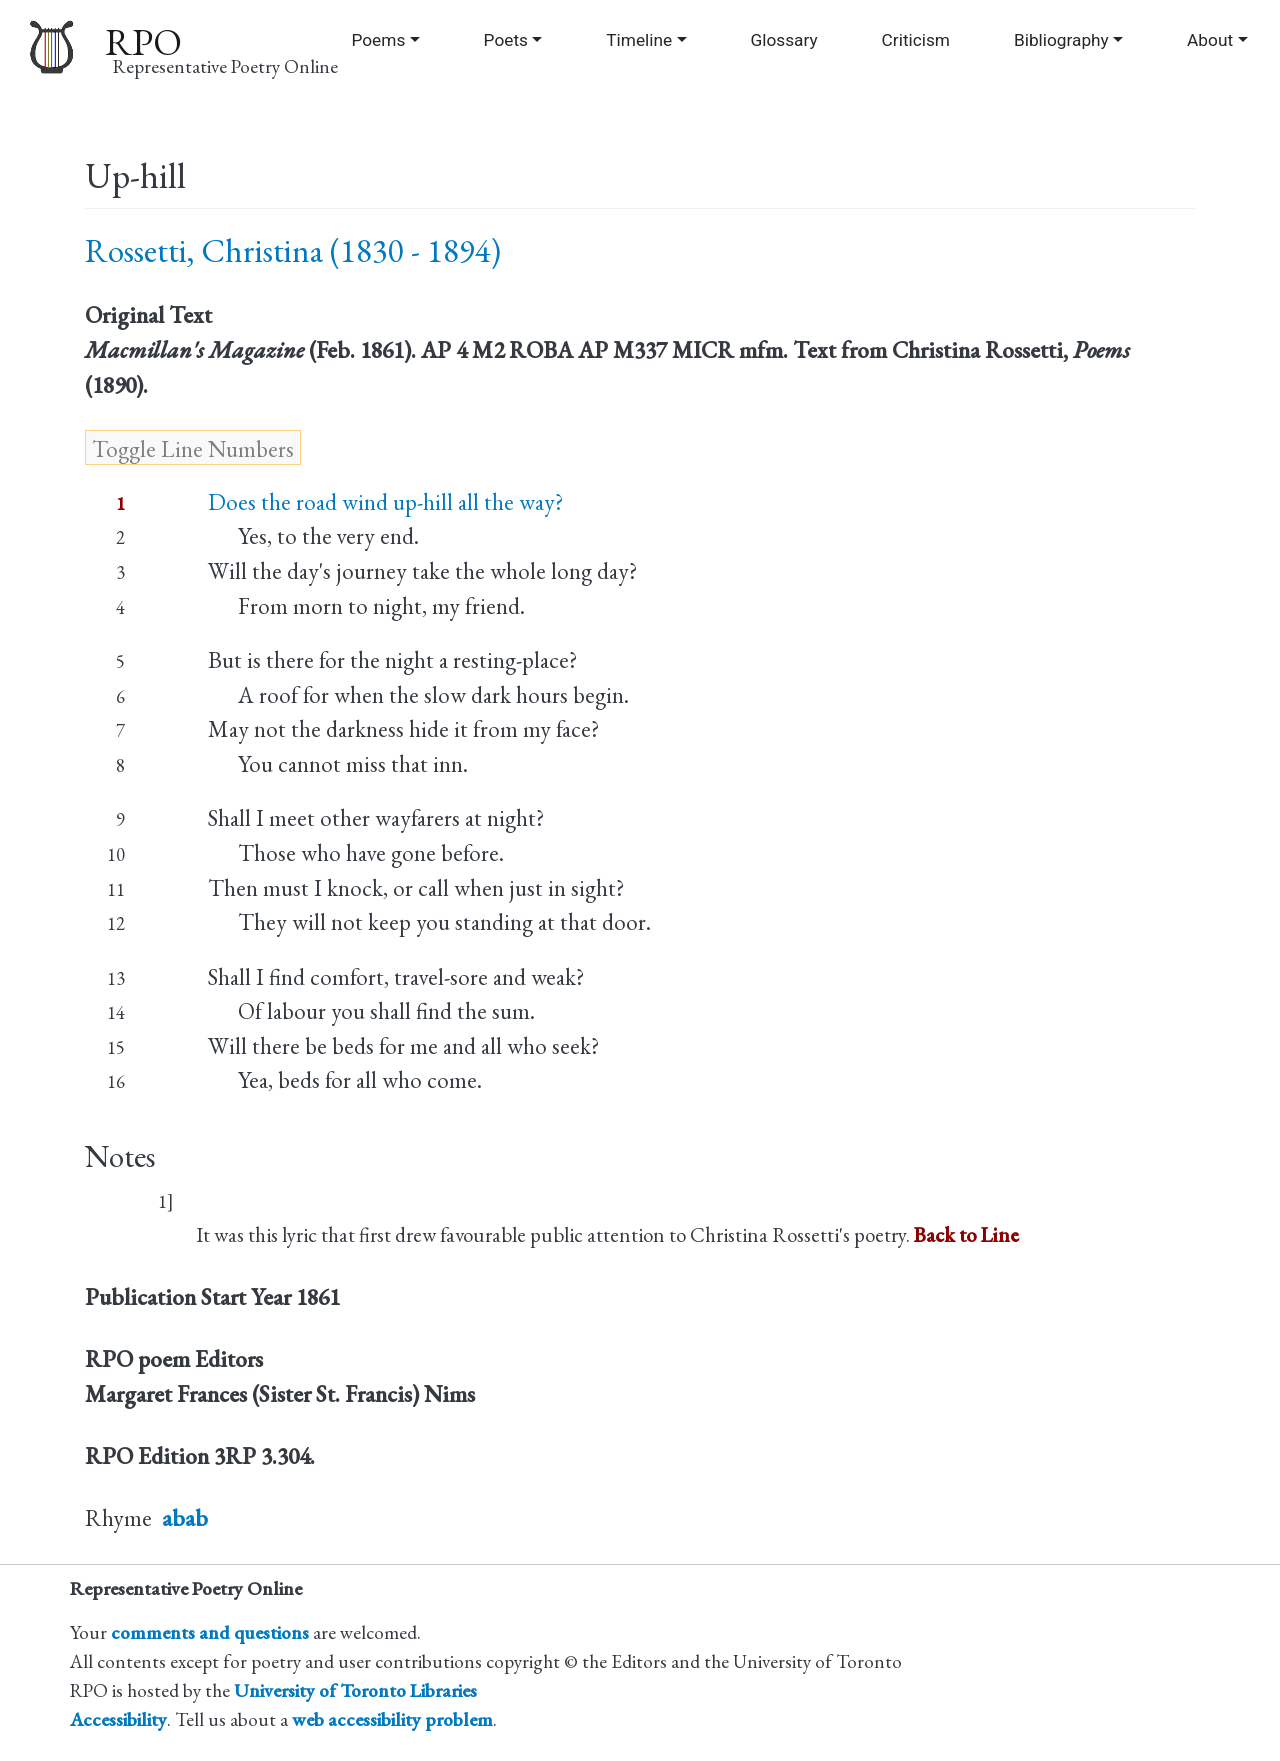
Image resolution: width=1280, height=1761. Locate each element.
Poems (378, 40)
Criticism (916, 40)
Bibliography (1061, 40)
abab (185, 1518)
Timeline (639, 40)
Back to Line (966, 1234)
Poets (506, 40)
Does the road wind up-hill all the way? (386, 502)
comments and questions (210, 1632)
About (1210, 40)
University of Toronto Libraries (355, 1690)
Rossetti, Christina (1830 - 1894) (293, 250)
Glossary (783, 40)
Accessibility (118, 1719)
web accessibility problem (392, 1719)
